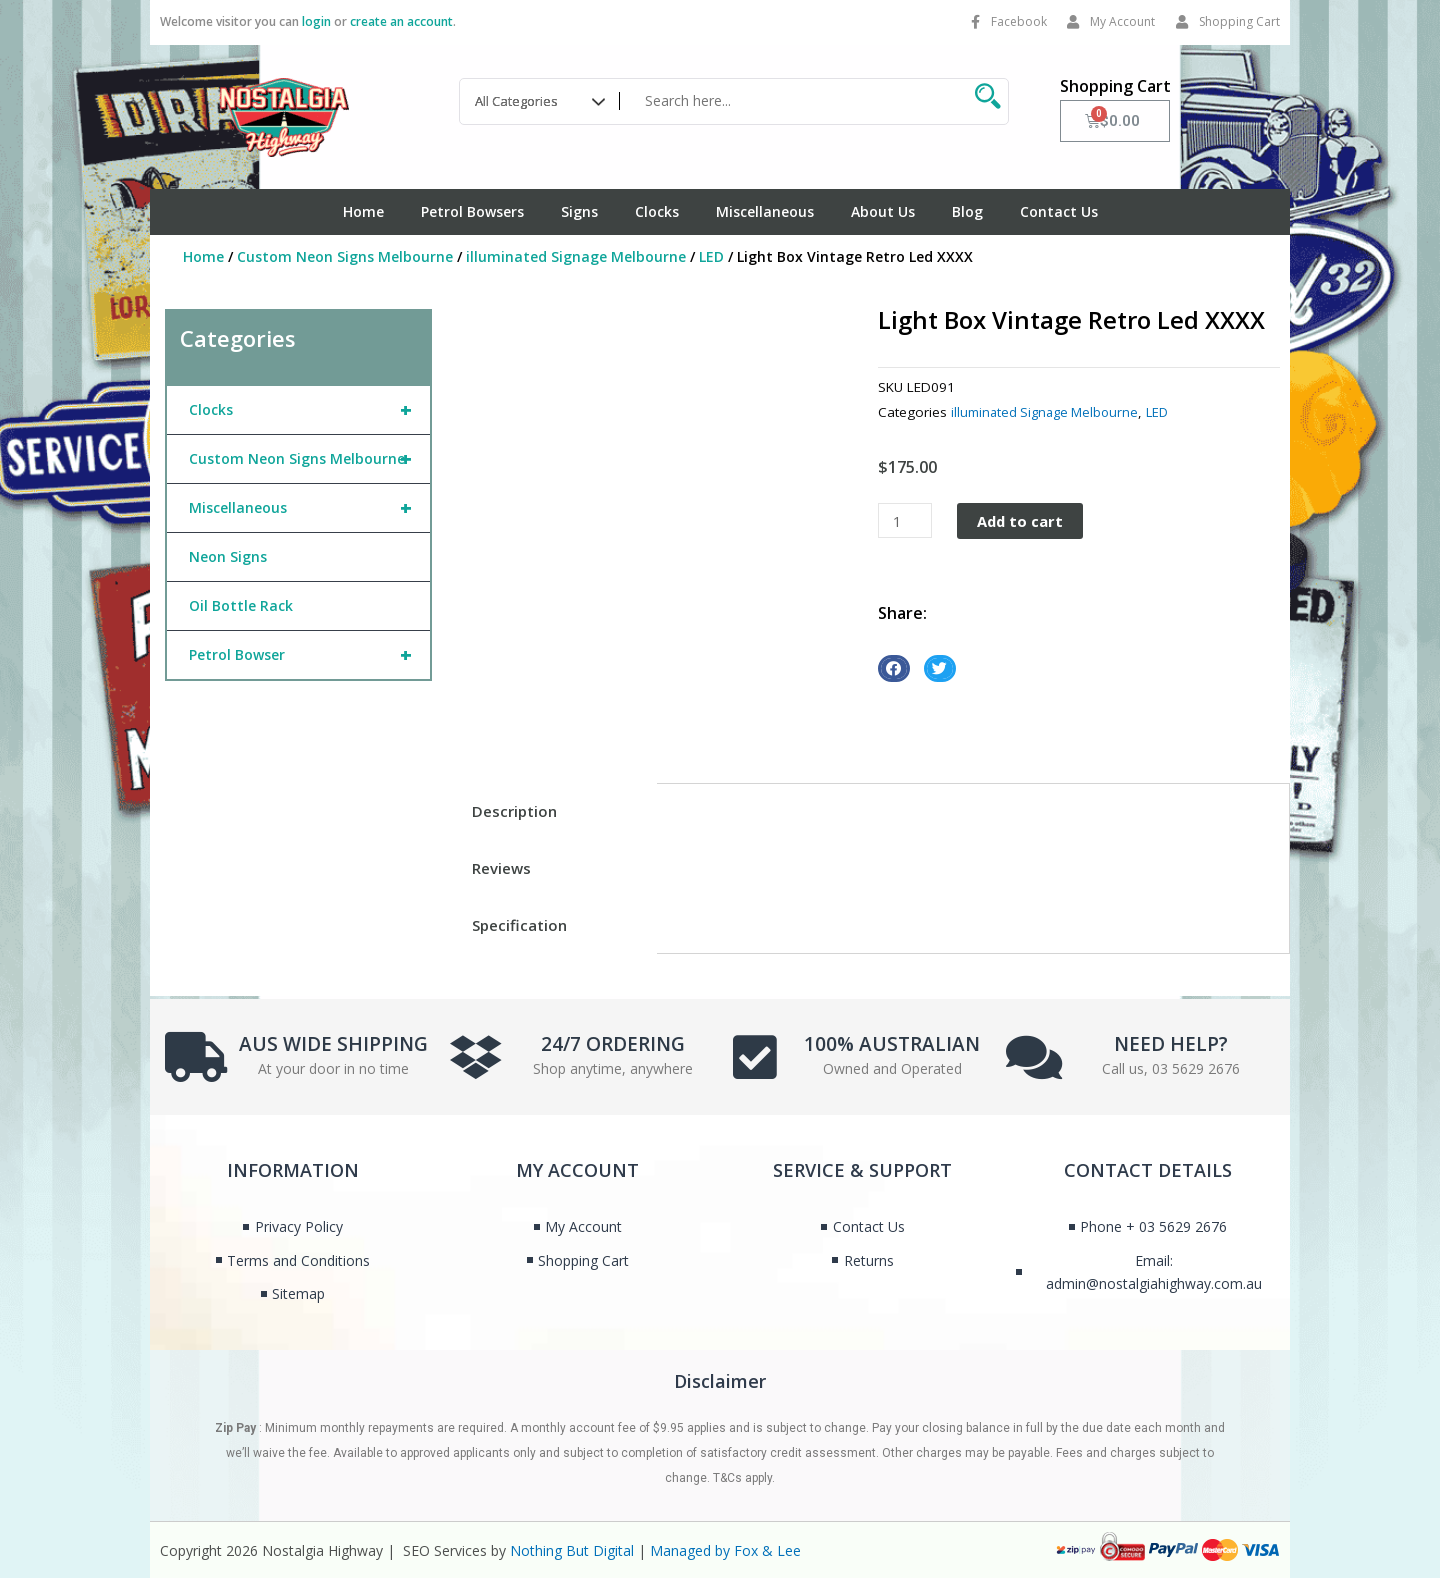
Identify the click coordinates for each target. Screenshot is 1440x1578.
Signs (579, 211)
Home (363, 211)
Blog (967, 211)
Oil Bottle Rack (241, 605)
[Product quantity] (905, 521)
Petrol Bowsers (472, 211)
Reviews (501, 868)
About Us (883, 211)
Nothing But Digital (572, 1550)
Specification (519, 925)
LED (711, 256)
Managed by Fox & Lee (725, 1550)
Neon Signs (228, 556)
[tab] (551, 811)
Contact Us (1059, 211)
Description (514, 811)
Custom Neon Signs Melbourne (345, 256)
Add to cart (1022, 521)
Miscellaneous (765, 211)
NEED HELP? (1171, 1041)
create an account (401, 21)
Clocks (657, 211)
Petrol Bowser (309, 655)
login (316, 21)
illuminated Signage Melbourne (576, 256)
